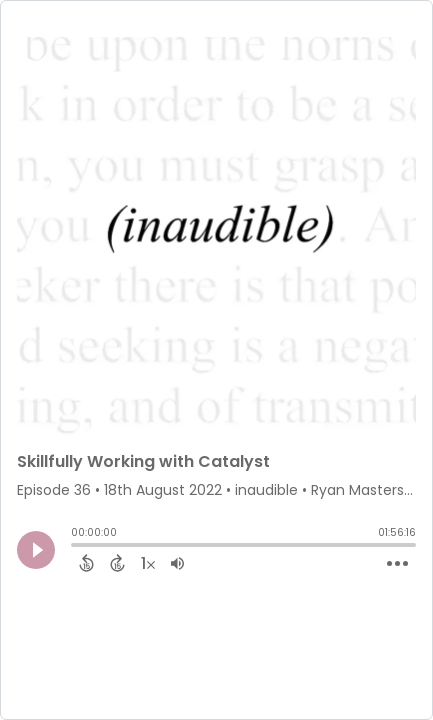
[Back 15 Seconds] (86, 563)
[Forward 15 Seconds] (117, 563)
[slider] (76, 547)
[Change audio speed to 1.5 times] (148, 563)
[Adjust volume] (177, 563)
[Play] (36, 550)
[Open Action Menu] (397, 564)
